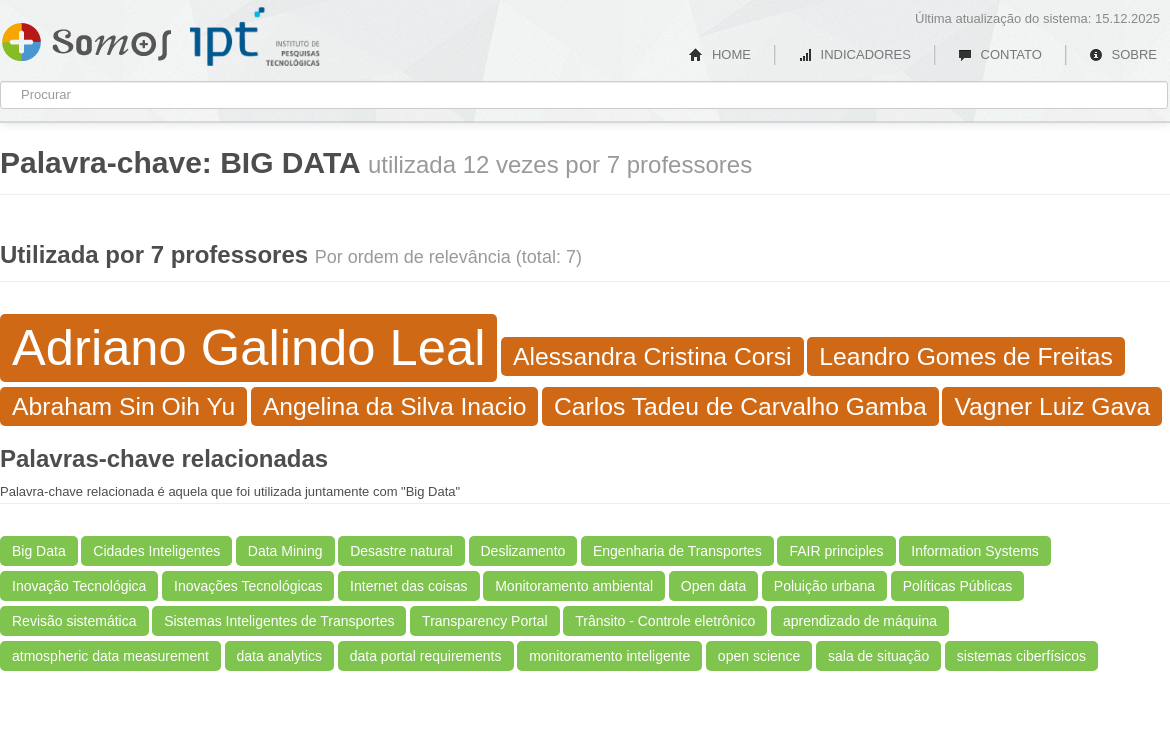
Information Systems (975, 551)
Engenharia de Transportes (677, 551)
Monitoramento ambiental (574, 586)
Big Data (39, 551)
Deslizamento (523, 551)
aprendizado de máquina (860, 621)
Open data (713, 586)
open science (759, 656)
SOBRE (1123, 54)
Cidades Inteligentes (156, 551)
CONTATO (1000, 54)
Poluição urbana (824, 586)
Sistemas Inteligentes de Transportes (279, 621)
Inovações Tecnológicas (248, 586)
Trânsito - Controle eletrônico (665, 621)
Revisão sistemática (74, 621)
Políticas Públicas (958, 586)
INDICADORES (854, 54)
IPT (255, 37)
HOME (720, 54)
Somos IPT (86, 38)
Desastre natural (401, 551)
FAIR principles (836, 551)
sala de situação (878, 656)
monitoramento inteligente (609, 656)
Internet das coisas (409, 586)
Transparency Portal (485, 621)
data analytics (280, 656)
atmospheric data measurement (110, 656)
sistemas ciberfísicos (1021, 656)
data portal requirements (426, 656)
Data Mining (285, 551)
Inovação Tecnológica (79, 586)
